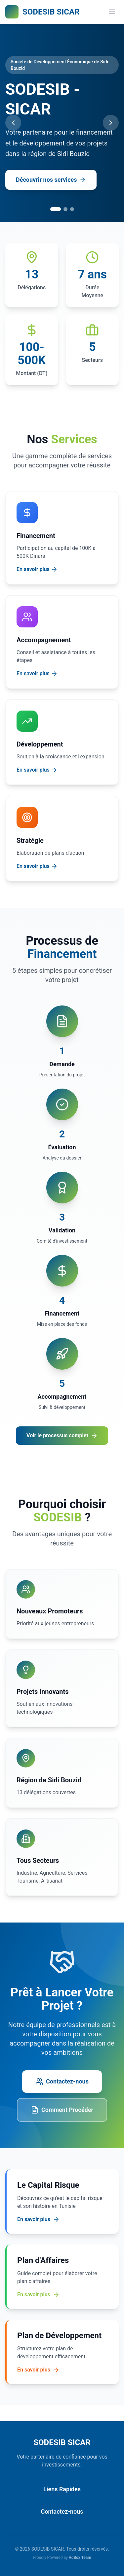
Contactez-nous (62, 2081)
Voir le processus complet (62, 1435)
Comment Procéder (62, 2110)
